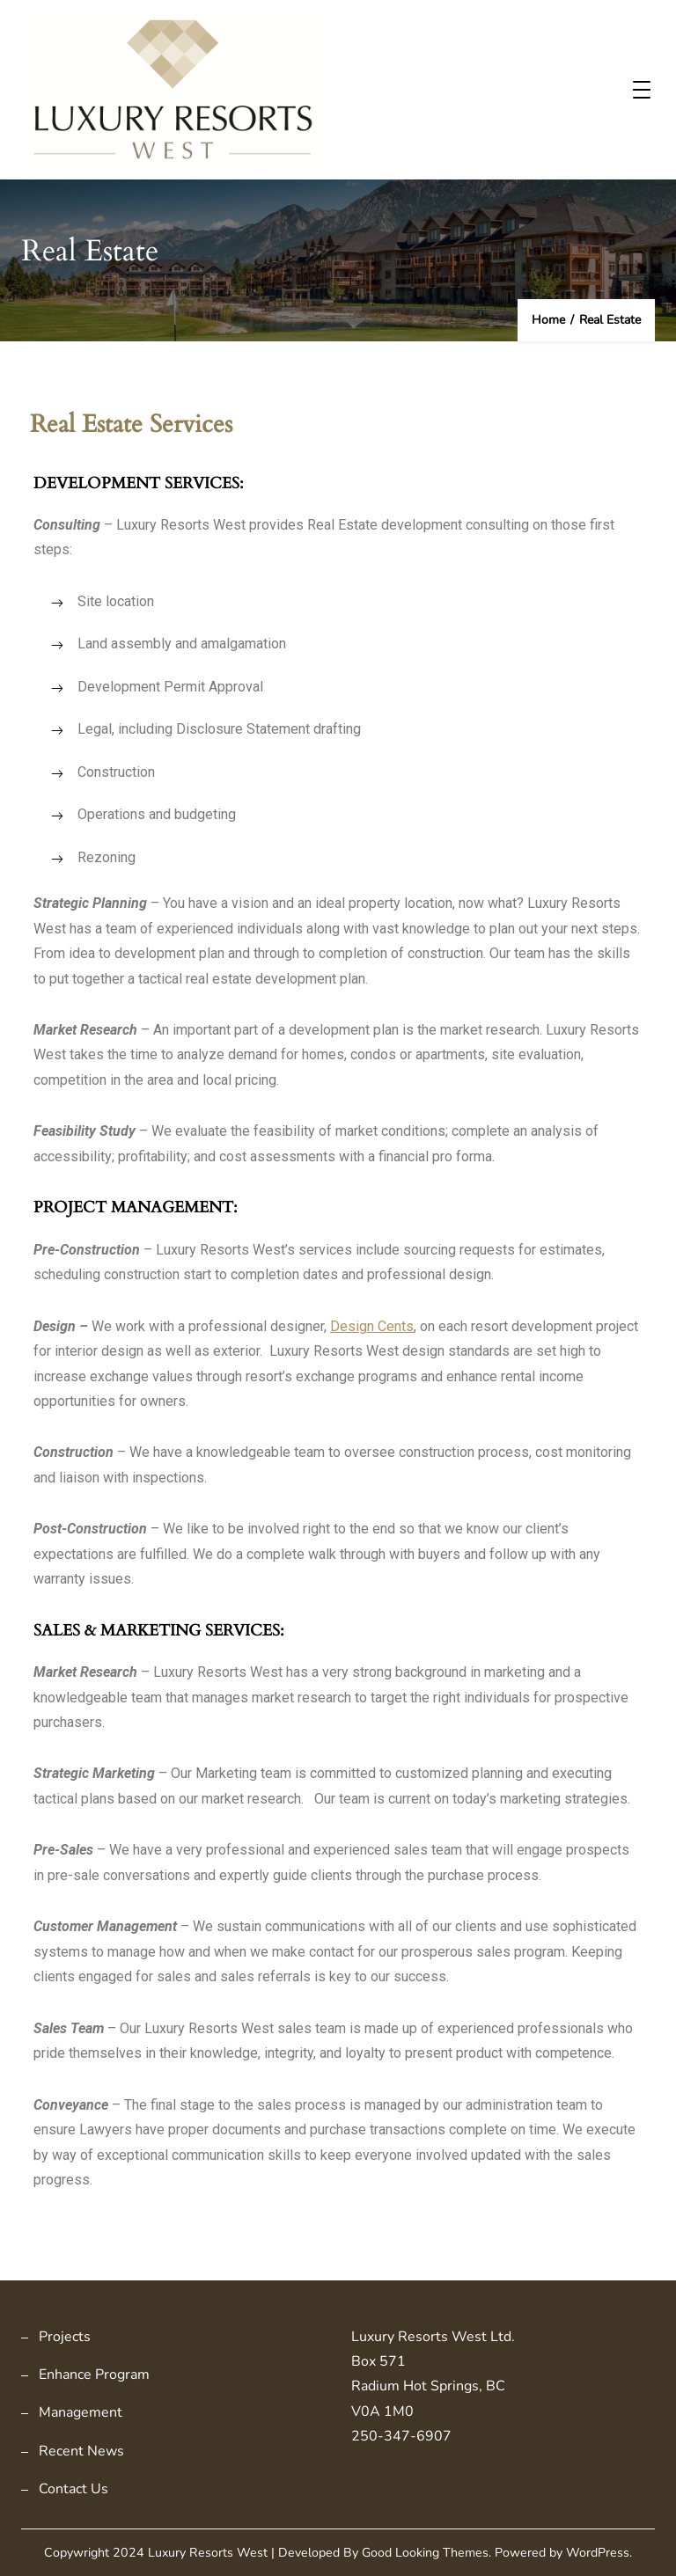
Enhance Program (94, 2374)
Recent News (81, 2451)
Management (80, 2412)
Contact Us (73, 2489)
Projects (65, 2336)
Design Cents (372, 1326)
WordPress (597, 2552)
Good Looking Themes (425, 2552)
